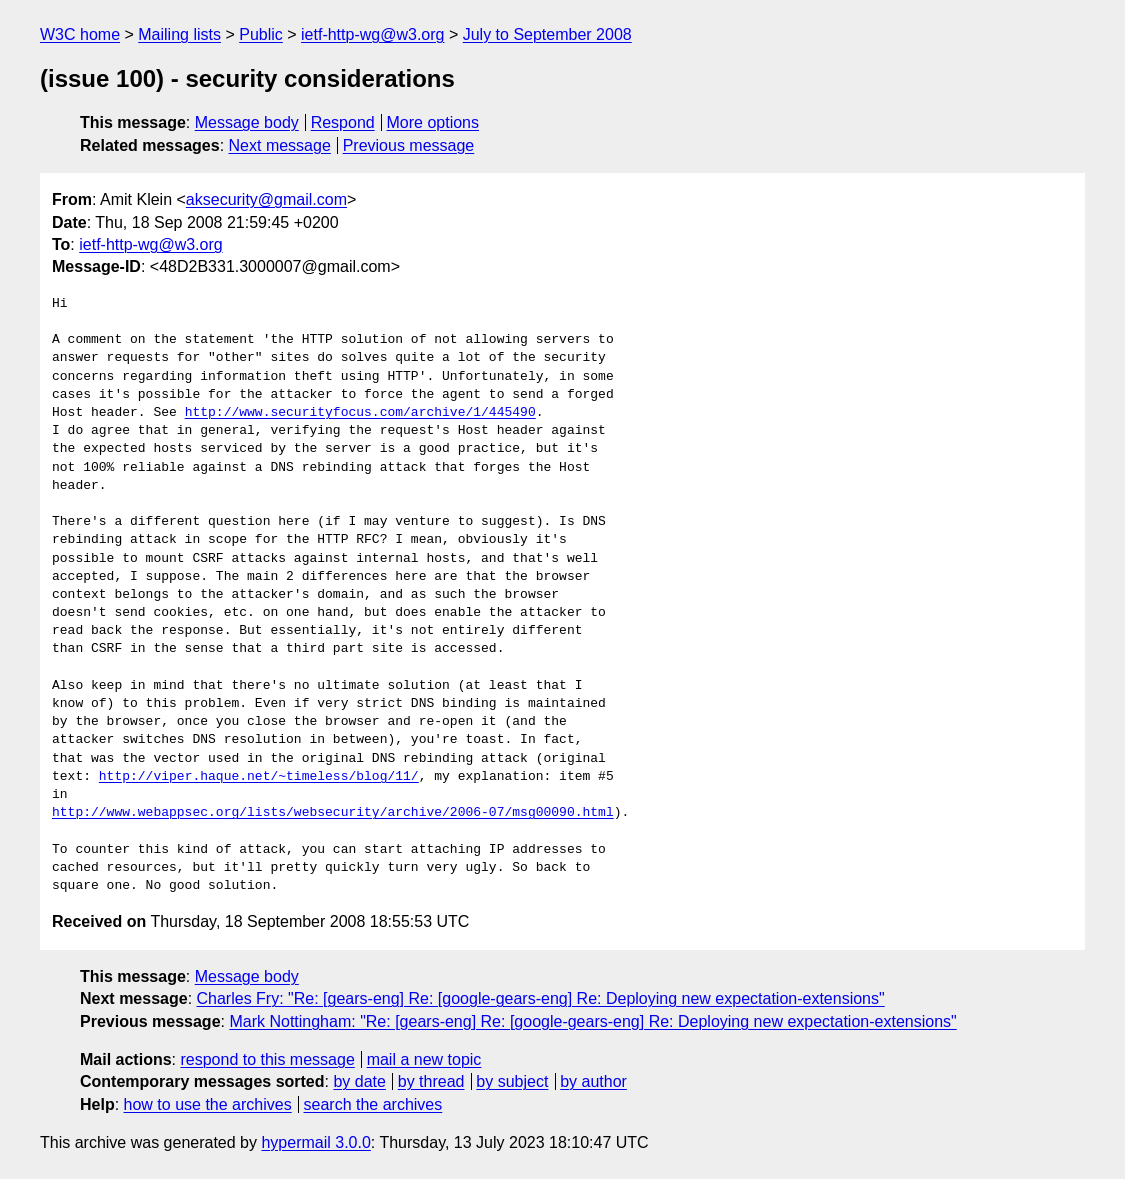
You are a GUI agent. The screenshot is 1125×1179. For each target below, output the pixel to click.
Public (261, 34)
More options (433, 122)
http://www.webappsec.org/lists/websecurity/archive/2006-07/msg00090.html (333, 813)
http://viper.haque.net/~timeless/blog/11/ (259, 777)
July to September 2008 (547, 34)
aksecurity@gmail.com (266, 199)
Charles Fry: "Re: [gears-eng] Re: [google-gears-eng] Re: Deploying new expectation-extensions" (541, 998)
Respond (343, 122)
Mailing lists (179, 34)
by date (359, 1081)
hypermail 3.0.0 (315, 1142)
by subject (512, 1081)
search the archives (373, 1104)
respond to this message (267, 1059)
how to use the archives (208, 1104)
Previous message (409, 145)
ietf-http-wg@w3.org (372, 34)
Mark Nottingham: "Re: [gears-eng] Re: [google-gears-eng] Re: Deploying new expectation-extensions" (592, 1021)
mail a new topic (424, 1059)
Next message (280, 145)
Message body (247, 122)
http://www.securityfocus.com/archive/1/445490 (360, 413)
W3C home (80, 34)
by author (593, 1081)
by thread (431, 1081)
